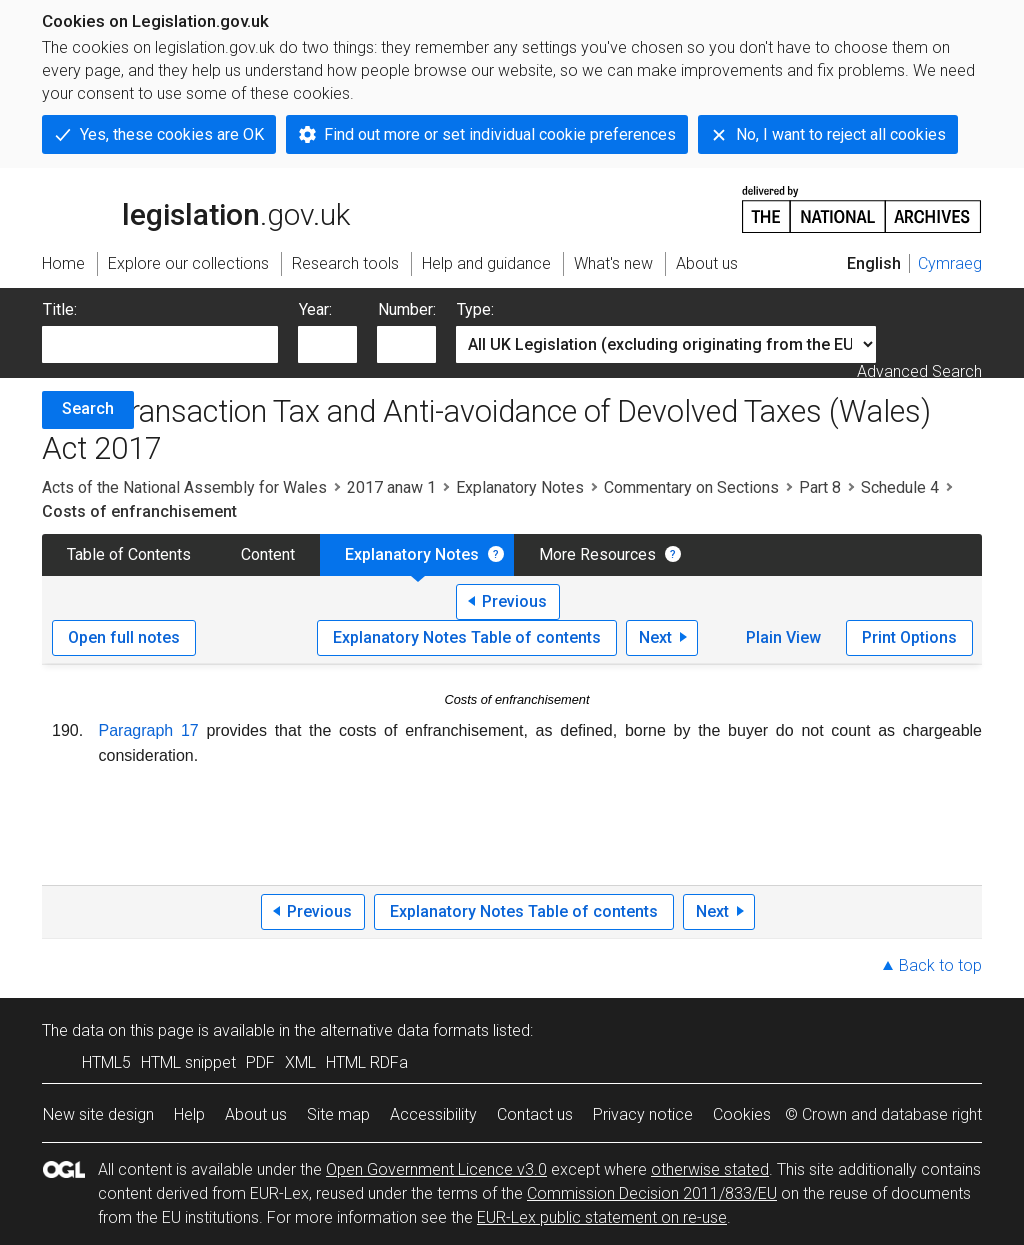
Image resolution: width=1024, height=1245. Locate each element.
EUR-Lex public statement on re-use (602, 1217)
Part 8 (820, 487)
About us (256, 1114)
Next (655, 637)
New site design (98, 1114)
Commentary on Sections (691, 487)
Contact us (535, 1114)
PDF (260, 1062)
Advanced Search (919, 371)
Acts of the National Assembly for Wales (184, 487)
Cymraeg (950, 263)
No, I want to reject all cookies (841, 134)
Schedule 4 (900, 487)
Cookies (742, 1114)
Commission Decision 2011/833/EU (652, 1193)
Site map (338, 1114)
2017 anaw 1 (391, 487)
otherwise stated (710, 1169)
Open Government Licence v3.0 (436, 1169)
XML (300, 1062)
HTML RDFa (367, 1062)
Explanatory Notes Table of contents (467, 637)
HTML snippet (188, 1062)
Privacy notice (643, 1114)
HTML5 (106, 1062)
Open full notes (124, 637)
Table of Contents (129, 554)
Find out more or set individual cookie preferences (500, 134)
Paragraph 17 (149, 730)
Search (88, 408)
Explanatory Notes (520, 487)
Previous (514, 601)
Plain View (783, 637)
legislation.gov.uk (196, 208)
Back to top (940, 965)
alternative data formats (404, 1030)
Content (268, 554)
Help (189, 1114)
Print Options (909, 637)
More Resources (597, 554)
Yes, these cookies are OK (172, 134)
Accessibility (433, 1114)
